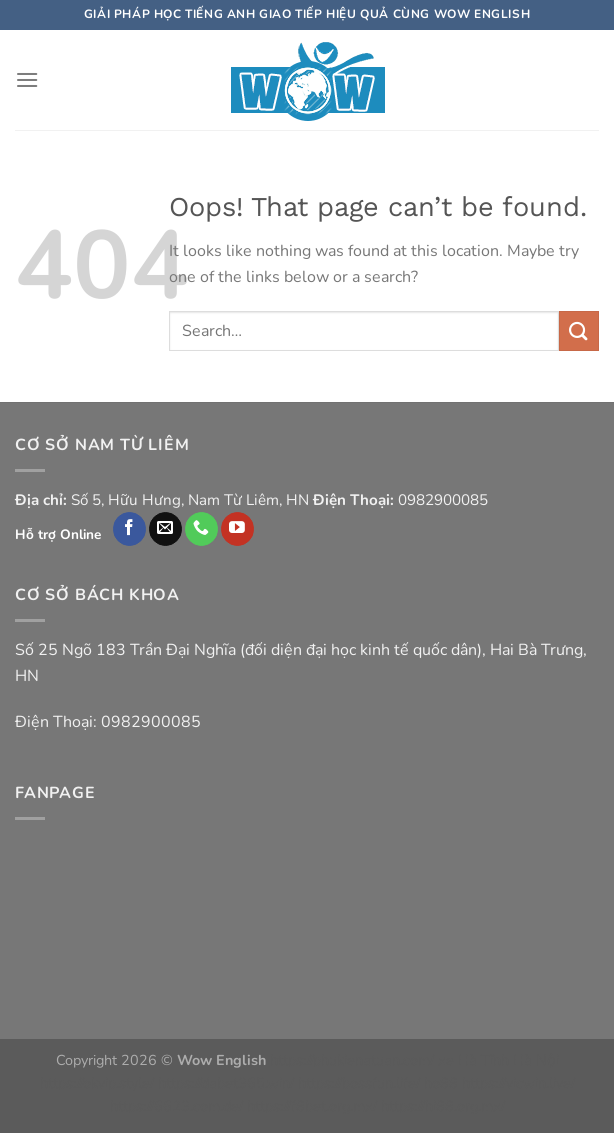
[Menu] (27, 79)
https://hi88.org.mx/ (443, 1106)
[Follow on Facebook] (129, 529)
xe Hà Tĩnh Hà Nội (498, 1060)
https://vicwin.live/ (518, 1083)
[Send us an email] (165, 529)
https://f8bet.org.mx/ (312, 1106)
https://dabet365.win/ (226, 1083)
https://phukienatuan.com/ (352, 1060)
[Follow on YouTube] (237, 529)
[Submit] (579, 330)
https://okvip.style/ (97, 1083)
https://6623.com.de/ (176, 1106)
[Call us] (201, 529)
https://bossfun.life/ (359, 1083)
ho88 (441, 1083)
